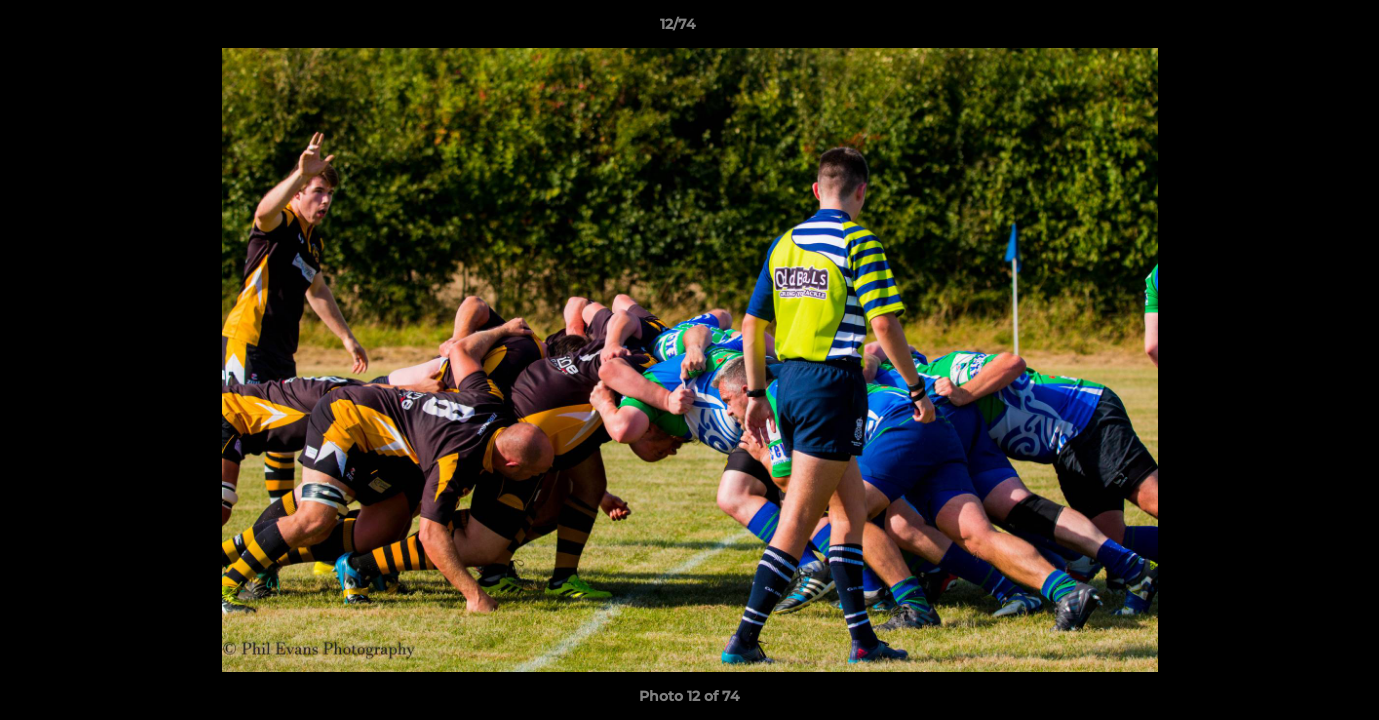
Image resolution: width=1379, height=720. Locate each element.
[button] (1295, 29)
